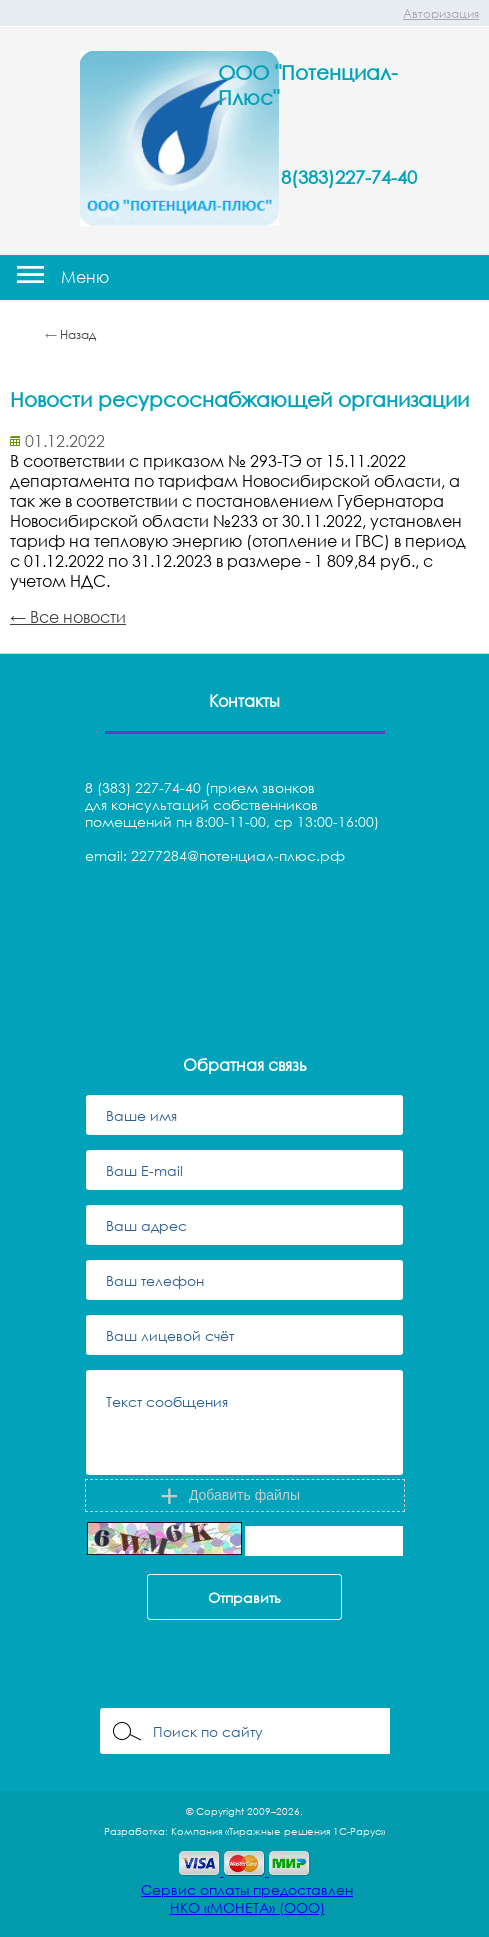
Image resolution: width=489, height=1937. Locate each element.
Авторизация (441, 13)
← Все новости (68, 617)
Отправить (244, 1597)
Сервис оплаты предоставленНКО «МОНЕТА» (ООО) (247, 1898)
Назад (78, 334)
